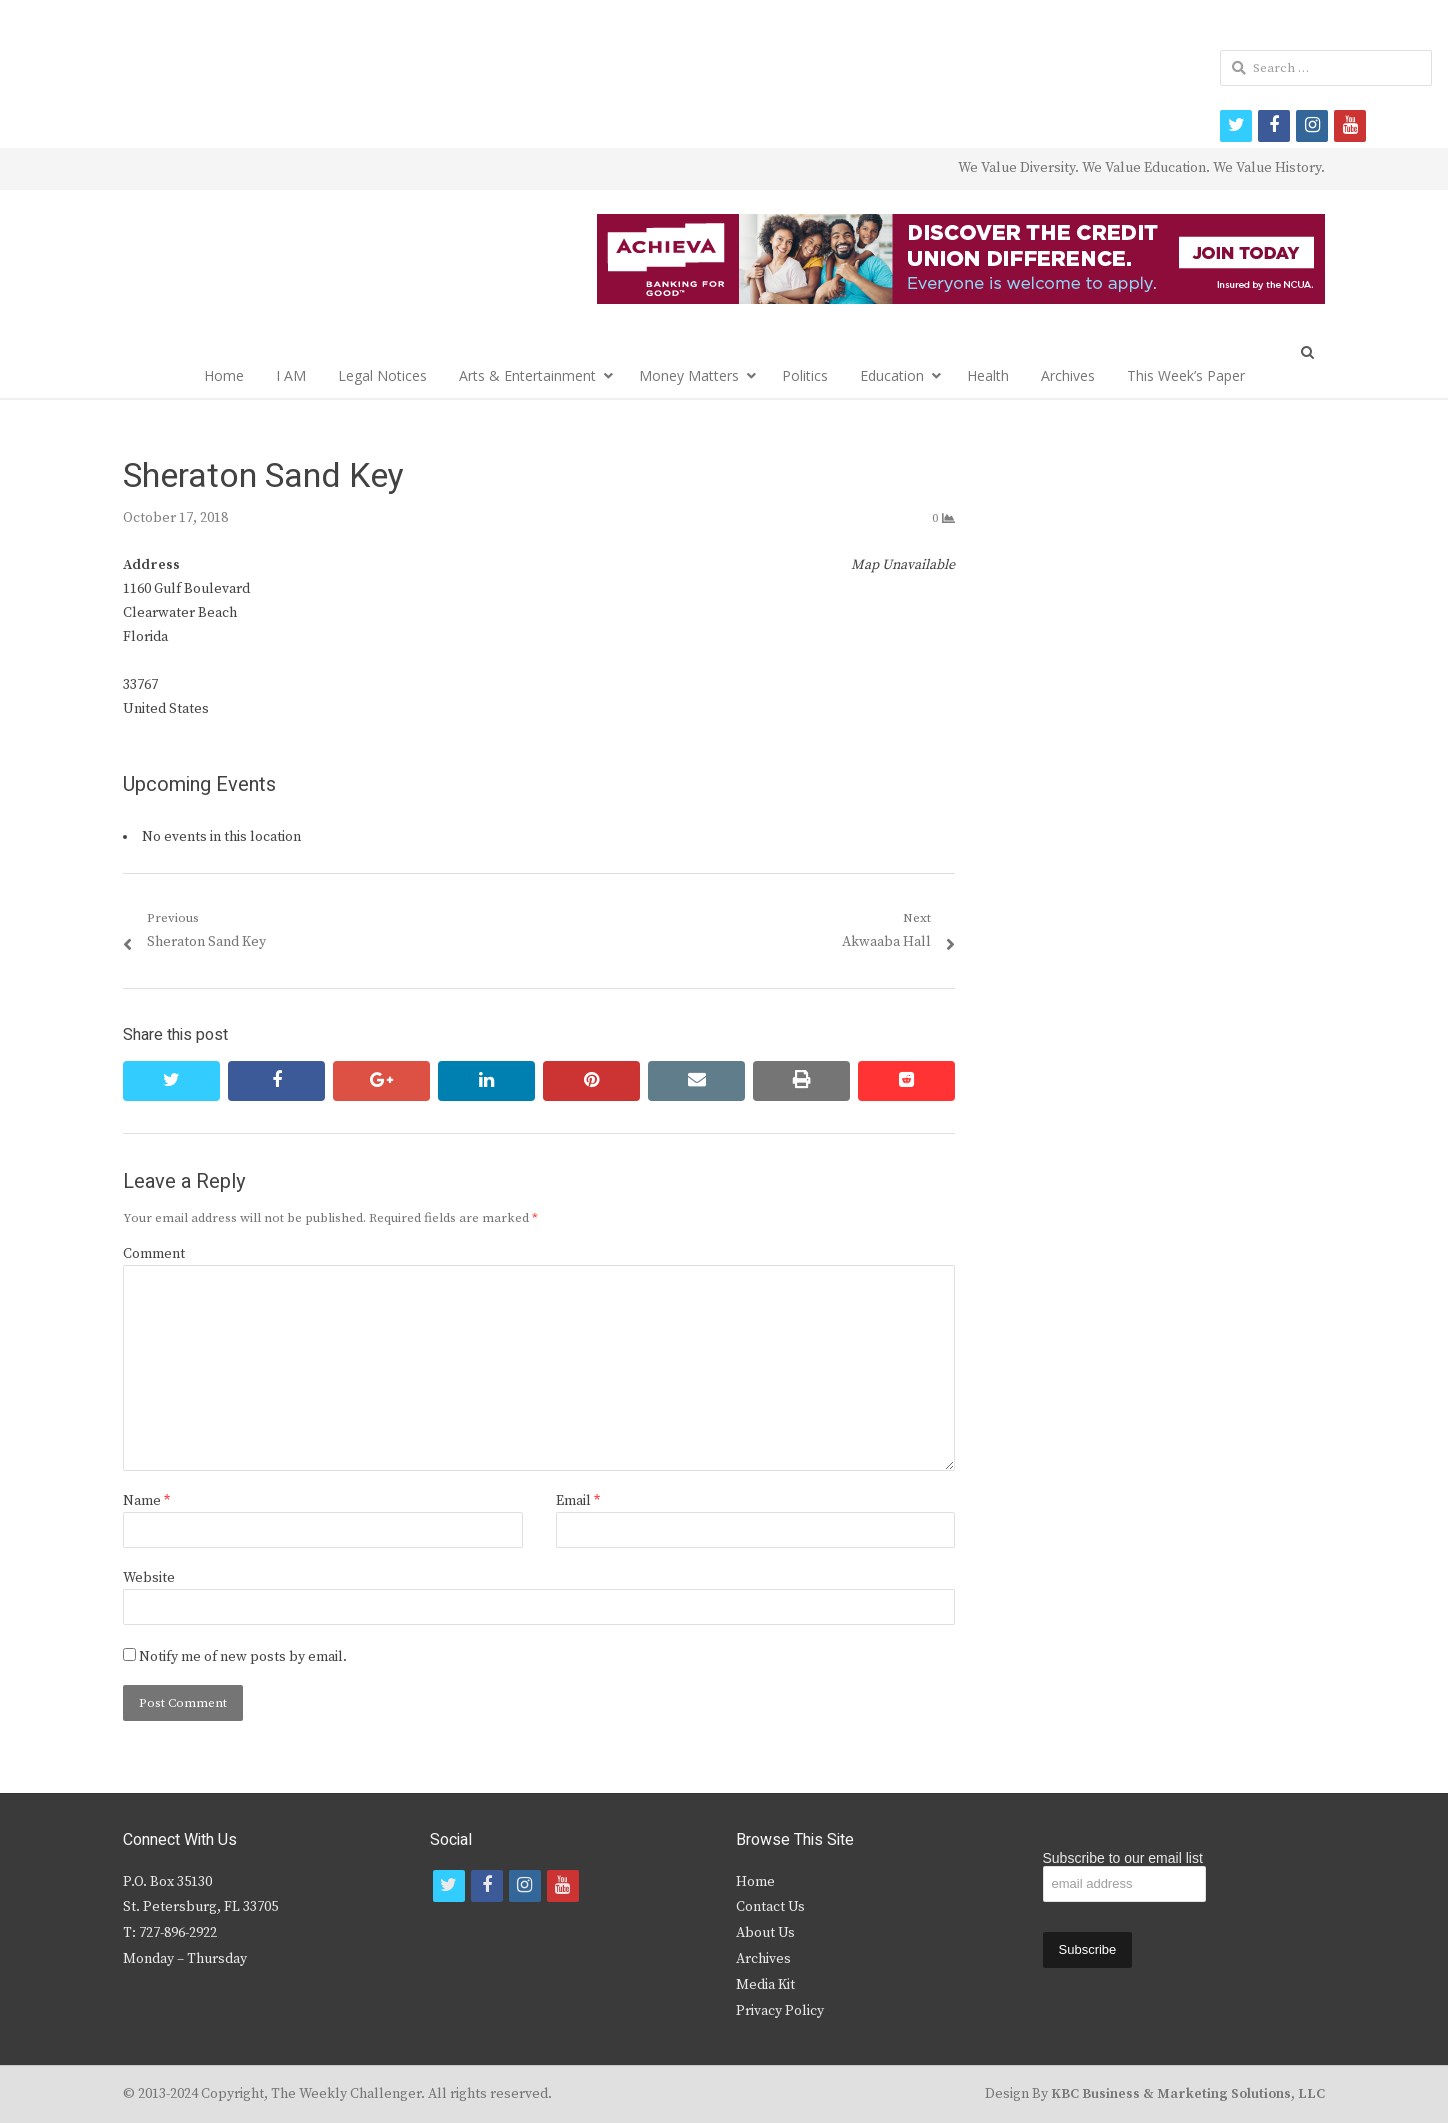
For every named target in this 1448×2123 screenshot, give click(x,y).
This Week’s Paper (1186, 375)
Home (224, 375)
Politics (805, 375)
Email (578, 1501)
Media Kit (765, 1985)
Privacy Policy (780, 2011)
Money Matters (689, 375)
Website (149, 1578)
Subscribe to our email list (1123, 1858)
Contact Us (770, 1907)
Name (146, 1501)
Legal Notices (382, 375)
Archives (1068, 375)
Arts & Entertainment (527, 375)
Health (988, 375)
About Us (765, 1933)
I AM (291, 375)
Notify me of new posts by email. (243, 1657)
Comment (154, 1254)
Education (892, 375)
